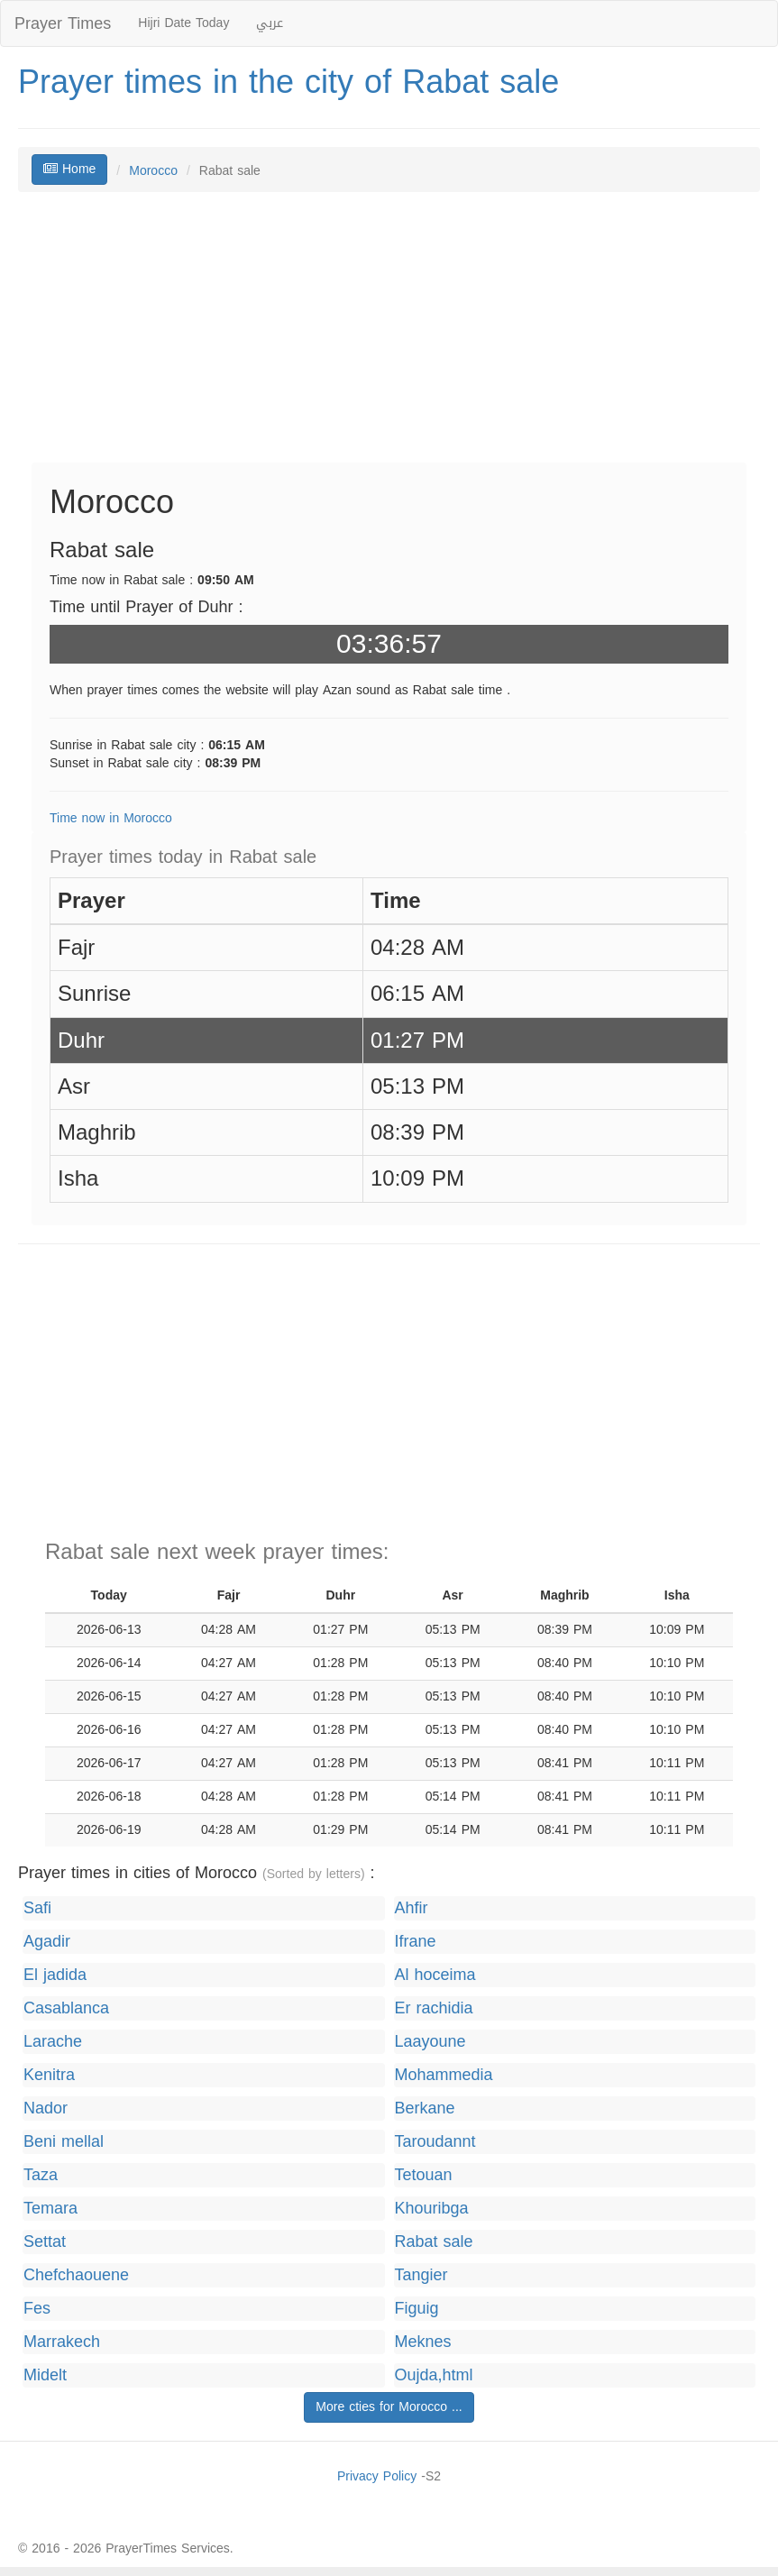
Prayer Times (62, 23)
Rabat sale (434, 2242)
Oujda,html (434, 2375)
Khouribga (432, 2208)
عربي (269, 23)
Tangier (421, 2275)
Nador (45, 2108)
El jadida (55, 1975)
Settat (44, 2242)
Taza (40, 2175)
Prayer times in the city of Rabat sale (288, 82)
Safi (37, 1908)
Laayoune (430, 2042)
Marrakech (61, 2342)
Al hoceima (435, 1975)
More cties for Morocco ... (389, 2407)
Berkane (425, 2108)
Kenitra (49, 2075)
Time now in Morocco (111, 818)
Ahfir (411, 1908)
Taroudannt (435, 2142)
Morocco (153, 171)
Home (69, 169)
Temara (50, 2208)
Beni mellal (63, 2142)
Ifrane (415, 1942)
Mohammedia (444, 2075)
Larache (52, 2042)
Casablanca (66, 2008)
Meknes (423, 2342)
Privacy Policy (376, 2476)
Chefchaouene (76, 2275)
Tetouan (424, 2175)
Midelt (45, 2375)
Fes (36, 2308)
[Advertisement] (389, 336)
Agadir (46, 1942)
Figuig (417, 2308)
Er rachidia (434, 2008)
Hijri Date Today (183, 23)
